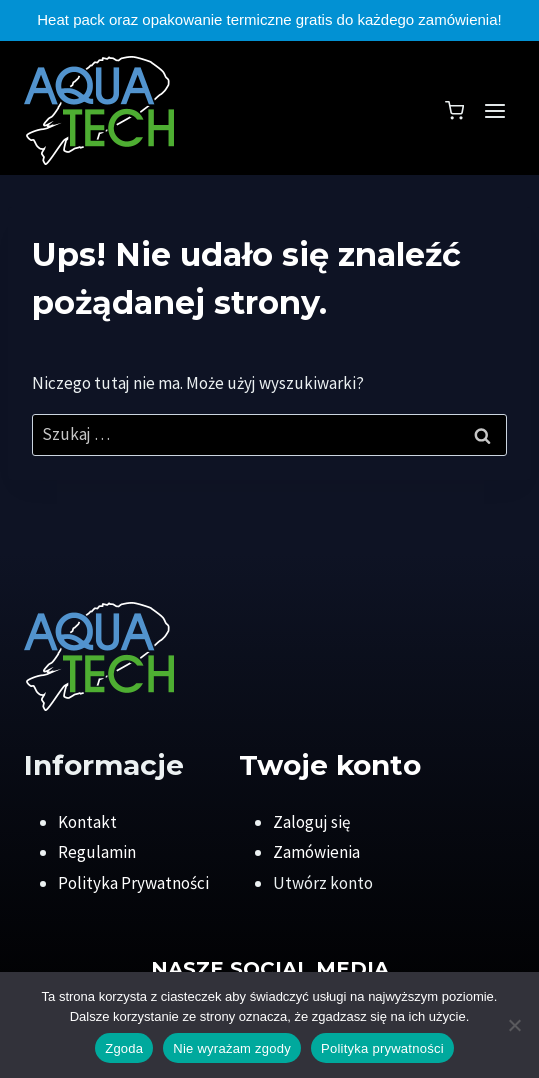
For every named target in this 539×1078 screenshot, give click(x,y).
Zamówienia (316, 852)
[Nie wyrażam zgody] (514, 1025)
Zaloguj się (311, 822)
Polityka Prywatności (133, 883)
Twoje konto (330, 765)
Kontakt (87, 822)
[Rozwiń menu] (494, 110)
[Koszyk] (454, 110)
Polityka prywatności (382, 1048)
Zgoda (124, 1048)
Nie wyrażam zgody (232, 1048)
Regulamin (97, 852)
